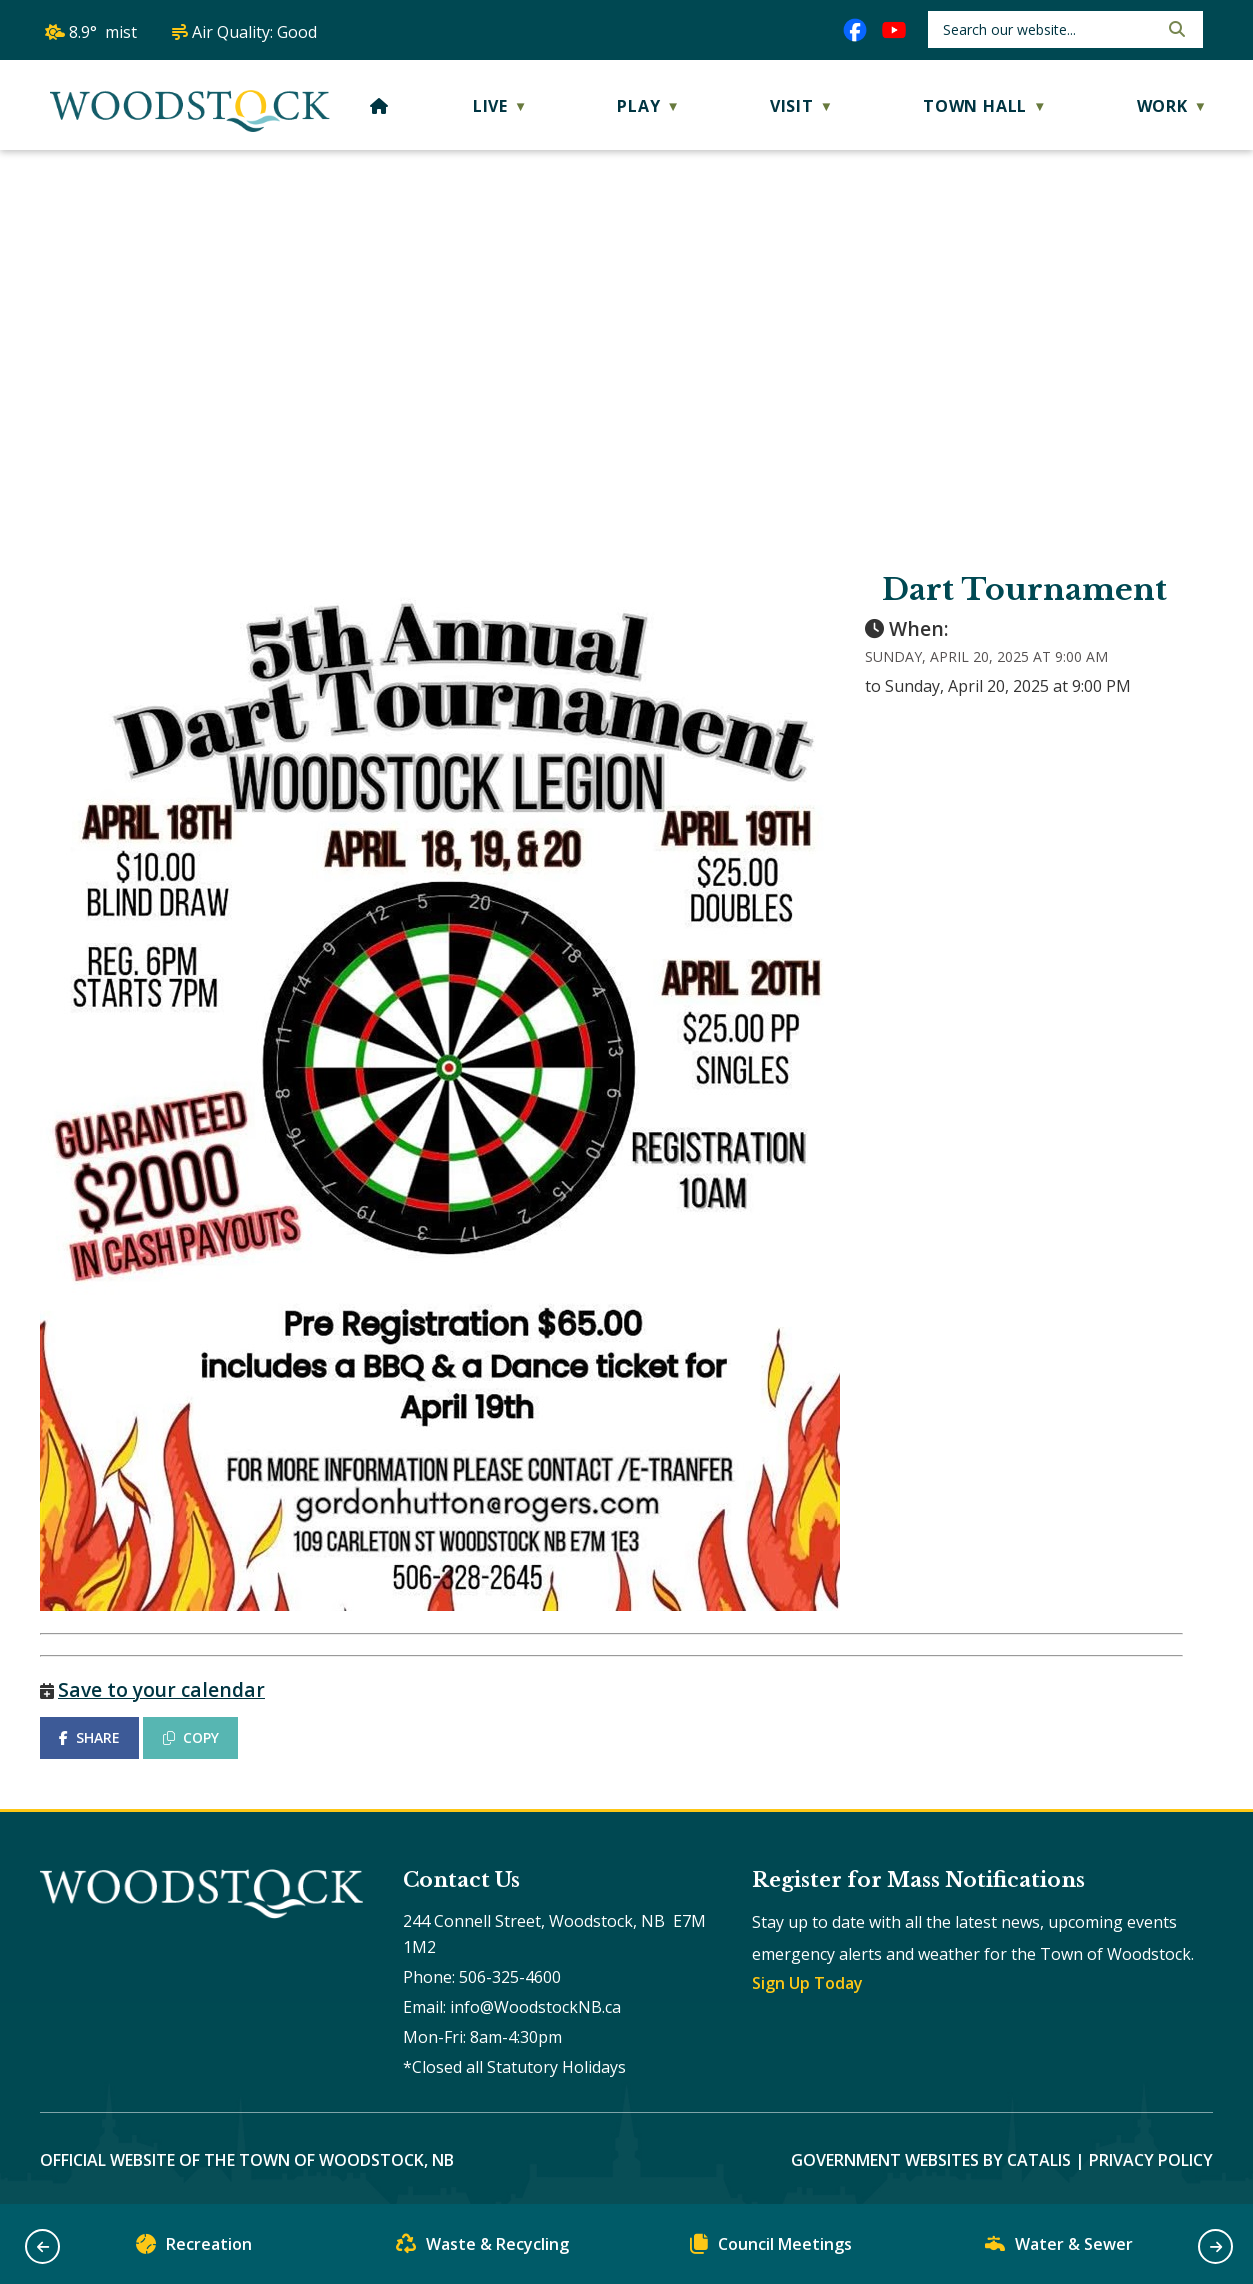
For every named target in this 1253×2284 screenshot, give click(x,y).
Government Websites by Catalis (931, 2160)
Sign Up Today (807, 1983)
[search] (1048, 29)
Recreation (194, 2248)
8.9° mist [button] (103, 32)
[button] (1175, 29)
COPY (191, 1737)
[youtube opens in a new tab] (894, 30)
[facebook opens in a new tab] (855, 30)
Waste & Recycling (482, 2248)
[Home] (379, 106)
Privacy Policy (1151, 2160)
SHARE (89, 1737)
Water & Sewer (1059, 2248)
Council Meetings (771, 2248)
